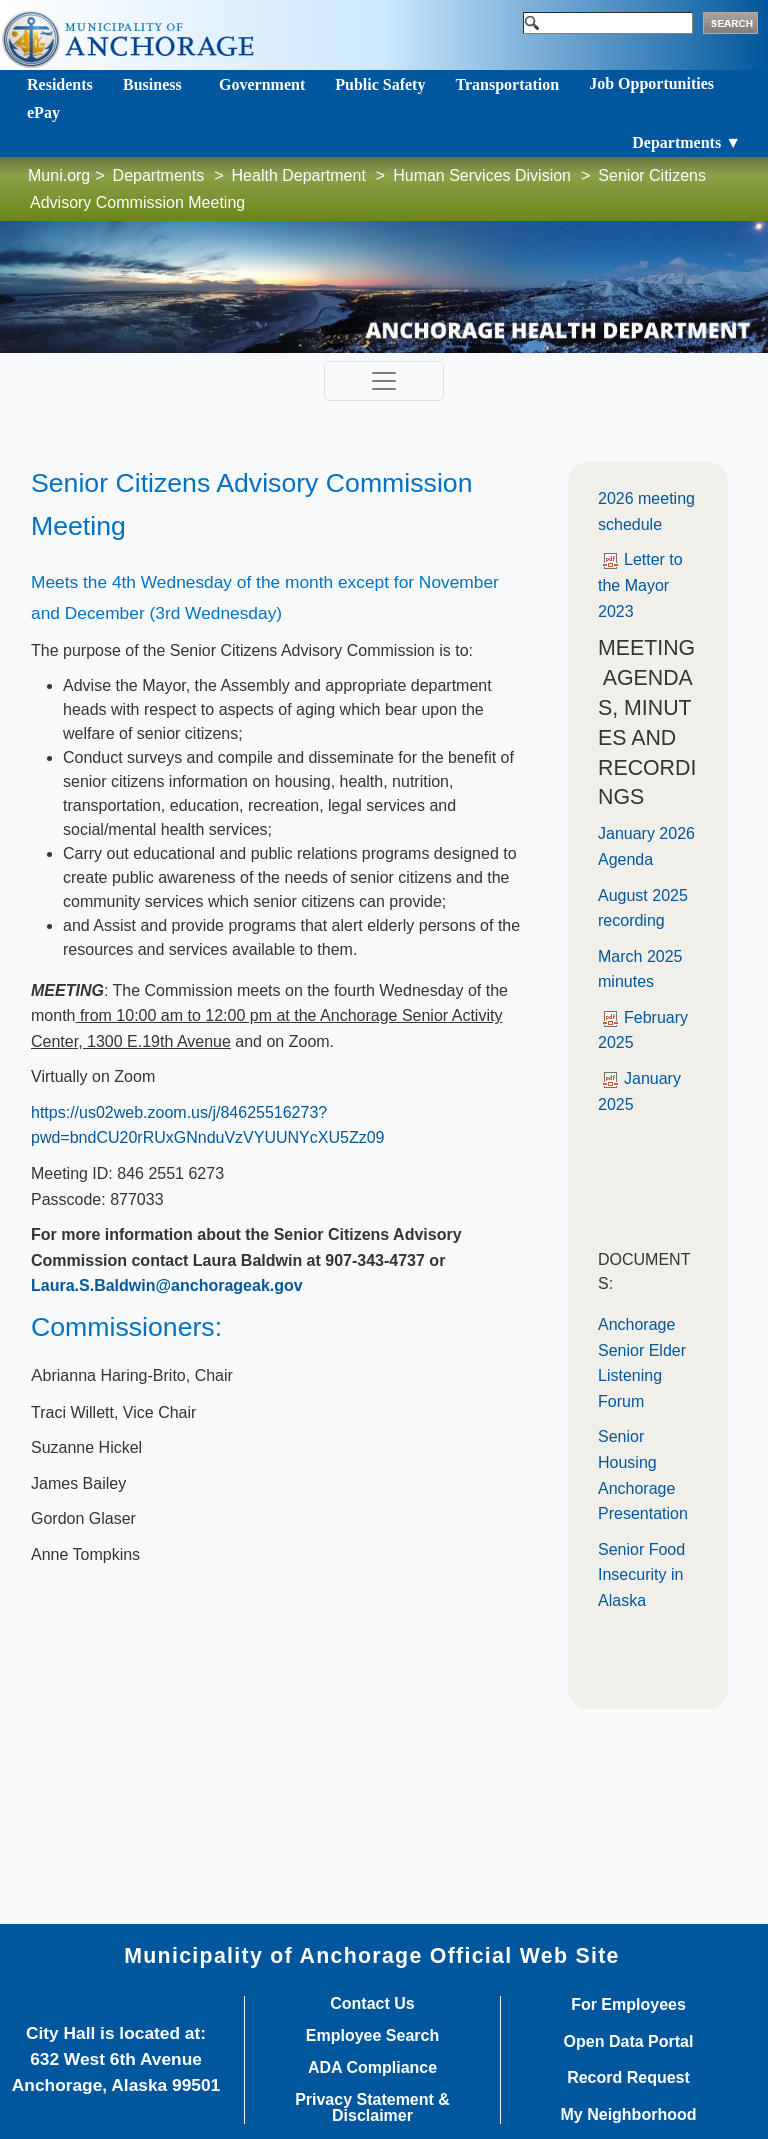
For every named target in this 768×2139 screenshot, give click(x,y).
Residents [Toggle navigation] (60, 84)
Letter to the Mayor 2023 (640, 585)
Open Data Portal (629, 2042)
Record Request (628, 2078)
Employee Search (372, 2036)
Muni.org (59, 175)
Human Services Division (482, 175)
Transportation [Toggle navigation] (507, 84)
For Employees (628, 2005)
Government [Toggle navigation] (262, 84)
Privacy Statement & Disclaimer (372, 2108)
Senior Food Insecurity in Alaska (641, 1575)
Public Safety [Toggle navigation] (380, 84)
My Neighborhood (629, 2115)
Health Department (299, 175)
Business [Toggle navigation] (152, 84)
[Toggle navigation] (384, 381)
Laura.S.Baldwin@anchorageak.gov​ (167, 1285)
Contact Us (372, 2004)
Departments (159, 175)
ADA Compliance (372, 2068)
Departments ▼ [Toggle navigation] (686, 142)
